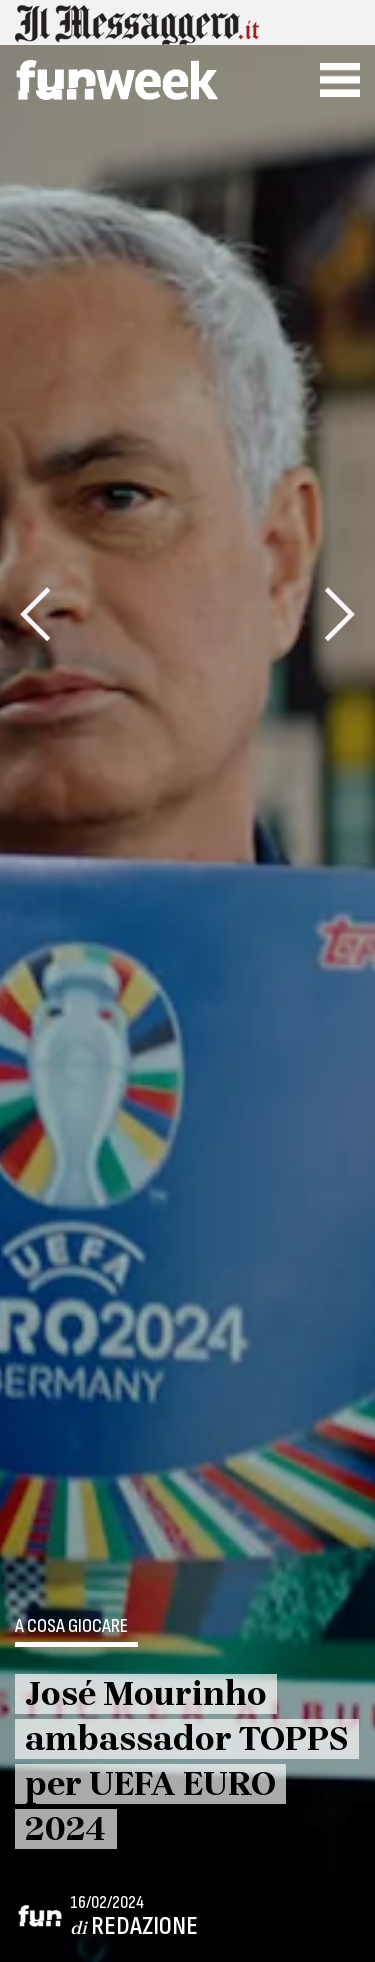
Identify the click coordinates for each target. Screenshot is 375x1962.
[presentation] (35, 614)
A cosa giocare (71, 1627)
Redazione (144, 1926)
